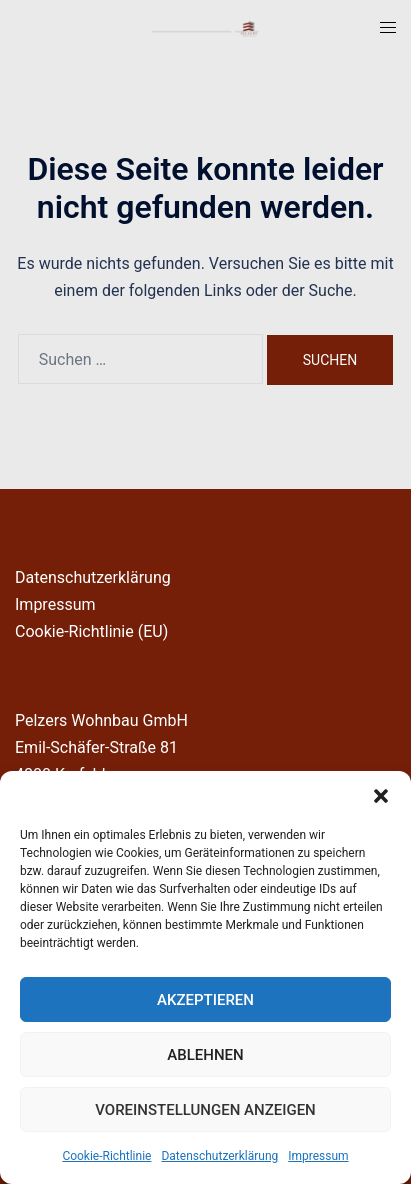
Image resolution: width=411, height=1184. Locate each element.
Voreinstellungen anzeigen (205, 1110)
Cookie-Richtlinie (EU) (91, 631)
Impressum (318, 1156)
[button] (381, 796)
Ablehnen (205, 1055)
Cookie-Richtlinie (106, 1156)
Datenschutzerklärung (219, 1156)
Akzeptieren (205, 1000)
